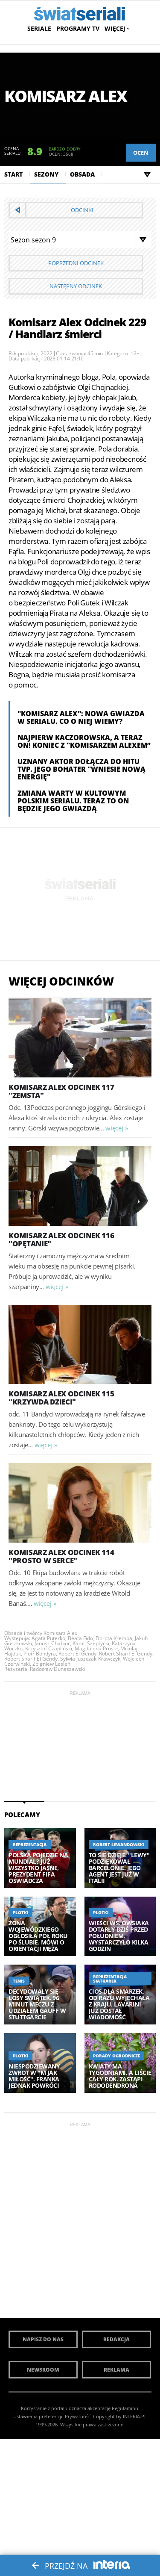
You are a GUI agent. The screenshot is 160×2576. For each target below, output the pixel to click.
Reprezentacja (30, 1844)
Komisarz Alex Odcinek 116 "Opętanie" (61, 1239)
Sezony (46, 174)
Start (13, 174)
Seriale (39, 28)
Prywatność (77, 2416)
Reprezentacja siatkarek (110, 1979)
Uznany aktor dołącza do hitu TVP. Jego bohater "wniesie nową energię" (81, 769)
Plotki (20, 1912)
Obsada (82, 174)
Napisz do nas (43, 2339)
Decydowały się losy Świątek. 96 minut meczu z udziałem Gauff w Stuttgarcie (37, 2004)
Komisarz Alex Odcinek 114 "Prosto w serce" (61, 1556)
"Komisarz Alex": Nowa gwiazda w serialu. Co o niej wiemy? (81, 717)
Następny (75, 286)
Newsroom (43, 2369)
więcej (114, 1128)
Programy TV (77, 28)
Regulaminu (125, 2408)
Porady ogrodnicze (116, 2056)
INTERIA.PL (135, 2416)
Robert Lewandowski (118, 1844)
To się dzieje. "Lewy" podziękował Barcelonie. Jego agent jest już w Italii (119, 1868)
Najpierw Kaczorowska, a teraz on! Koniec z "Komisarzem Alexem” (84, 741)
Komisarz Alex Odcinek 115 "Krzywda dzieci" (61, 1398)
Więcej (116, 28)
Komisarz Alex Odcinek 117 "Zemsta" (61, 1091)
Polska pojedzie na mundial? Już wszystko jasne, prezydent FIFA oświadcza (38, 1868)
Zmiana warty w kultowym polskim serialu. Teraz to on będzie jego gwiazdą (73, 800)
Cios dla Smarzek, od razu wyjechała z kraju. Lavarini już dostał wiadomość (119, 2004)
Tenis (19, 1981)
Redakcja (116, 2339)
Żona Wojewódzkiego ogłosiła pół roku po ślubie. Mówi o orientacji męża (38, 1936)
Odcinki (82, 210)
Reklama (116, 2369)
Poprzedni (76, 263)
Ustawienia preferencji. (38, 2416)
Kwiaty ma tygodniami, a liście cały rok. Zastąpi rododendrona (120, 2076)
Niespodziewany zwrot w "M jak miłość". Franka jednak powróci (34, 2076)
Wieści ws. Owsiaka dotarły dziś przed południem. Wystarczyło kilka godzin (119, 1936)
